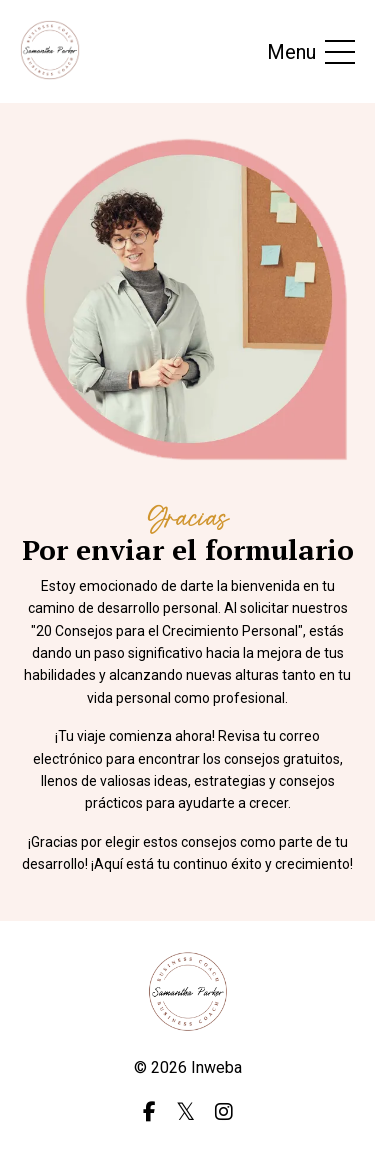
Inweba (216, 1067)
